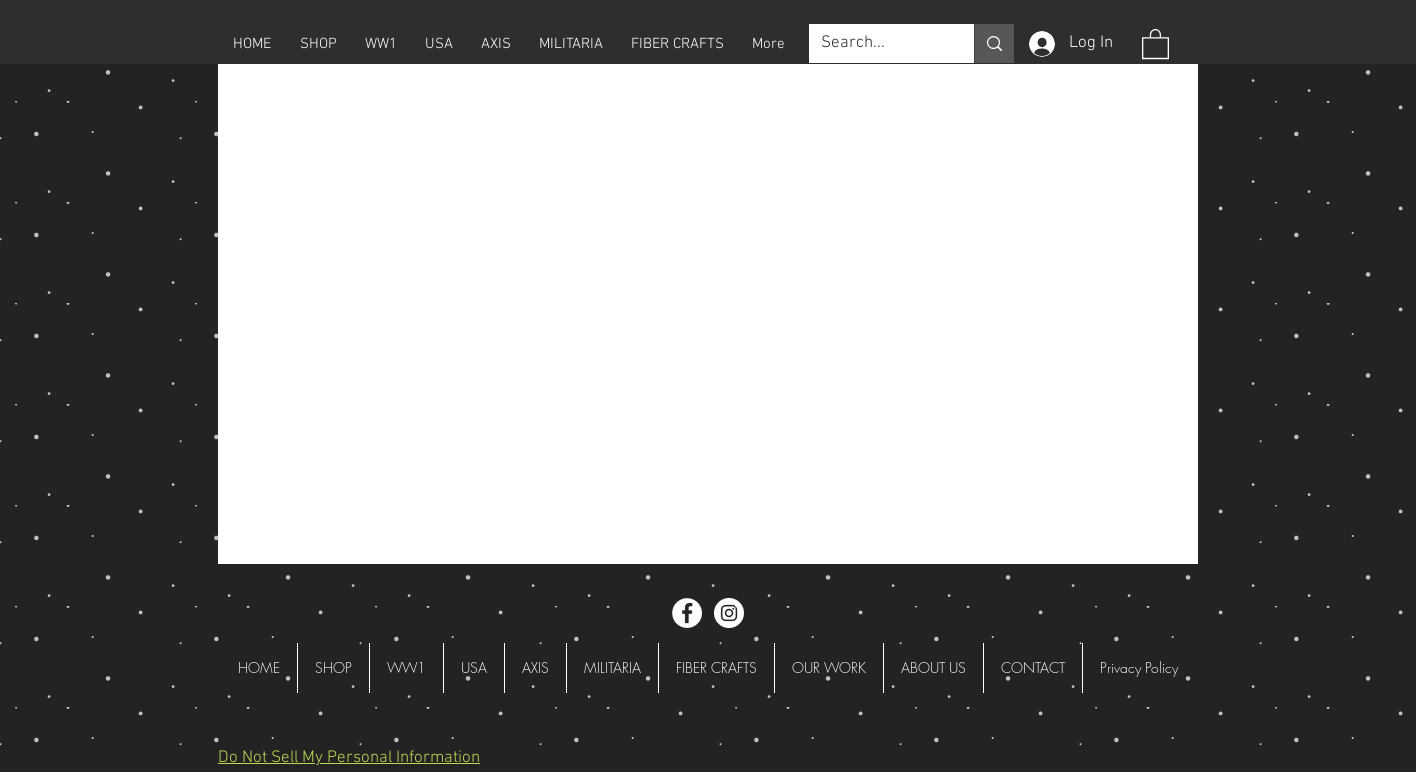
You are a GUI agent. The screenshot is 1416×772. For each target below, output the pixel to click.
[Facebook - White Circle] (687, 613)
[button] (318, 44)
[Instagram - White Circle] (729, 613)
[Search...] (876, 44)
